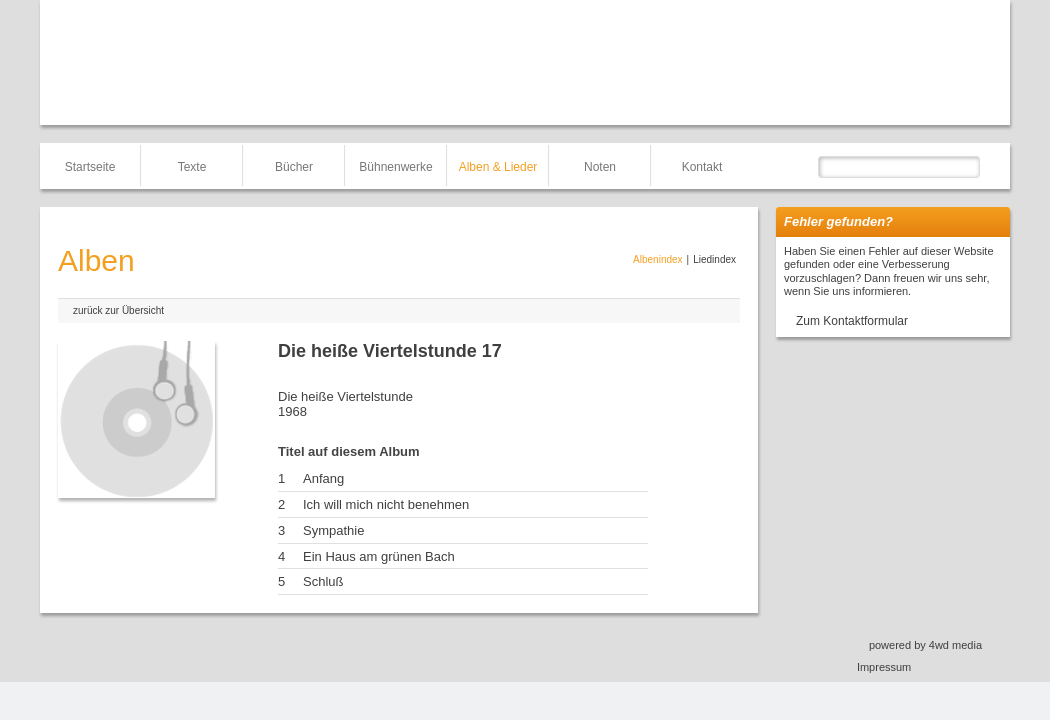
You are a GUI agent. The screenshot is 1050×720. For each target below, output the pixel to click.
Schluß (323, 581)
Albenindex (657, 259)
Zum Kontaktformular (852, 321)
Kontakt (702, 167)
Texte (192, 167)
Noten (600, 167)
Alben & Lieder (498, 167)
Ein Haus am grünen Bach (379, 556)
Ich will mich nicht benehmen (386, 504)
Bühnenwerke (395, 167)
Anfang (323, 478)
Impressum (884, 667)
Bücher (294, 167)
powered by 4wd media (925, 645)
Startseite (90, 167)
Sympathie (333, 530)
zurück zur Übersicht (118, 310)
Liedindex (714, 259)
